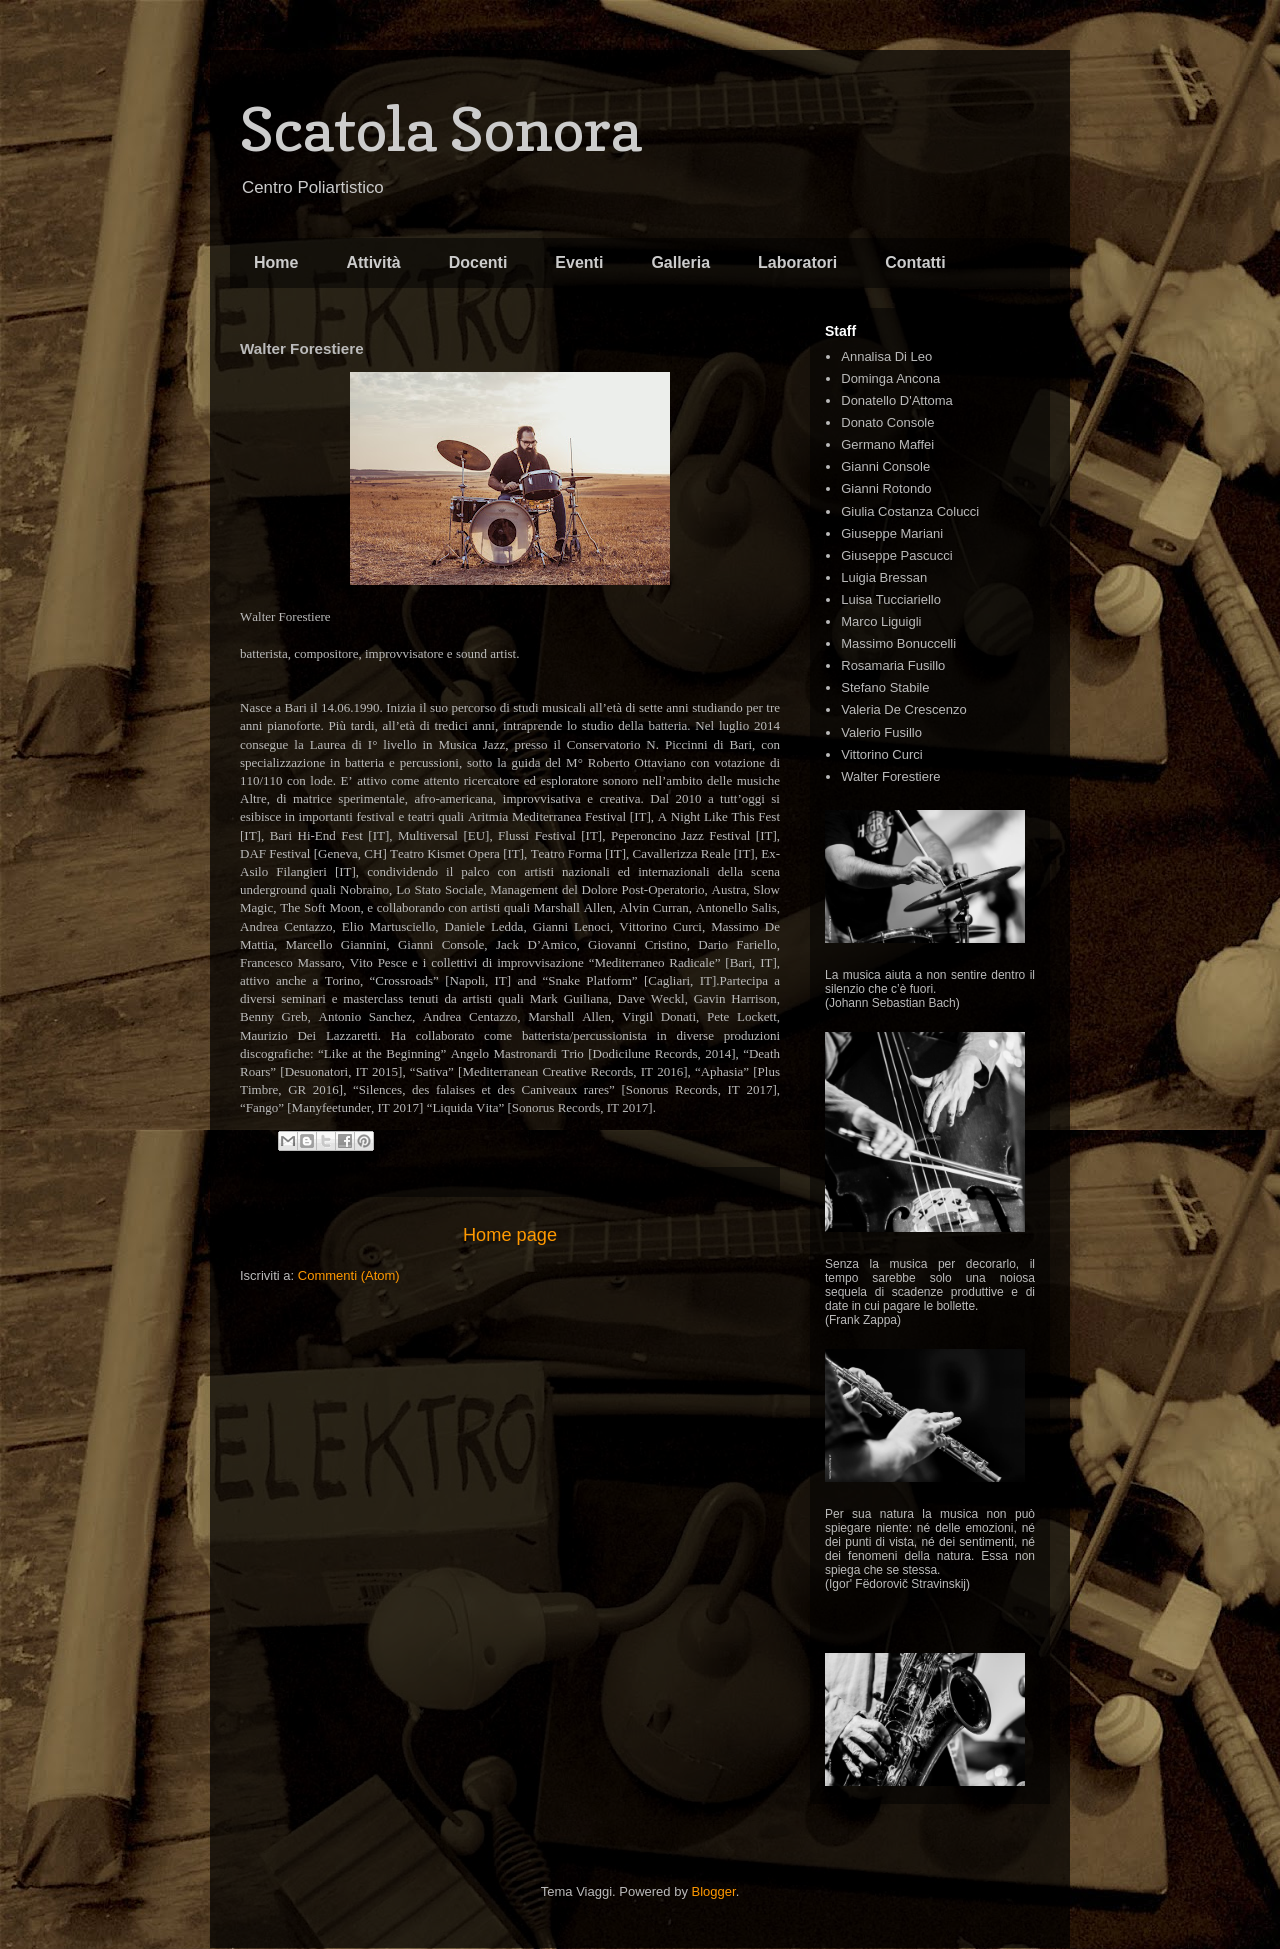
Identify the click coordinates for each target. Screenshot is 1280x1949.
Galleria (680, 262)
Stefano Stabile (885, 687)
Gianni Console (885, 466)
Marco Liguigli (881, 621)
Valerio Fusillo (881, 732)
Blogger (714, 1891)
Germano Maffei (887, 444)
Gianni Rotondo (886, 488)
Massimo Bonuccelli (898, 643)
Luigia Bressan (884, 577)
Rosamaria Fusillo (893, 665)
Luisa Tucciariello (891, 599)
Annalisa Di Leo (886, 356)
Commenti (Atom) (349, 1275)
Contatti (915, 262)
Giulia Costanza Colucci (910, 511)
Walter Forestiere (890, 776)
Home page (510, 1235)
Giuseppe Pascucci (896, 555)
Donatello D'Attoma (897, 400)
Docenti (478, 262)
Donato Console (887, 422)
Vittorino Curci (881, 754)
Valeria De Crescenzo (903, 709)
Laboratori (797, 262)
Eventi (579, 262)
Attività (373, 262)
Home (276, 262)
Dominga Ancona (890, 378)
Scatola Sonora (441, 129)
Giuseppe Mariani (892, 533)
